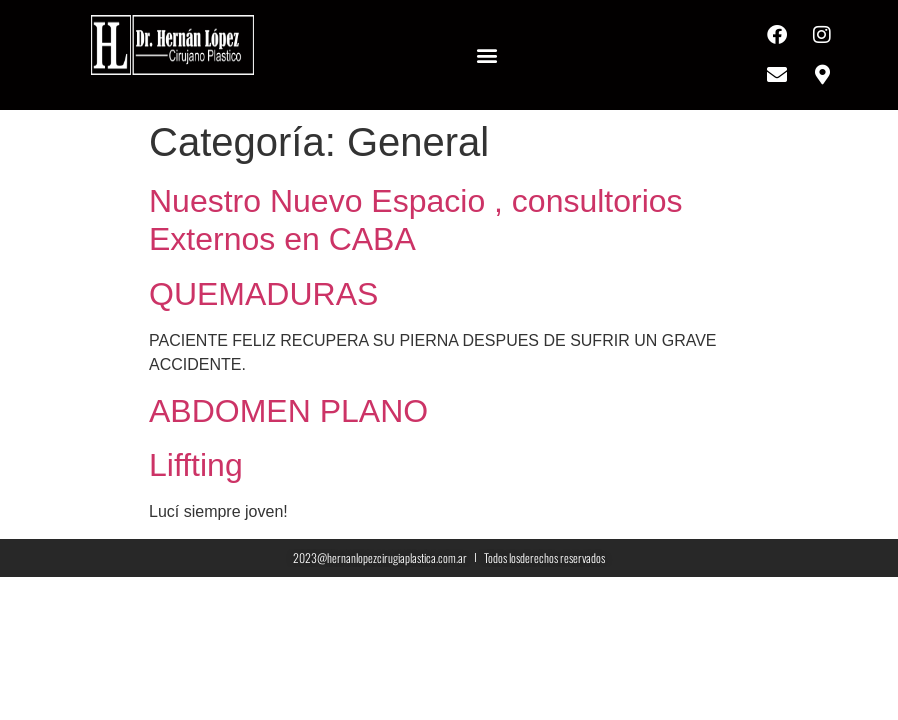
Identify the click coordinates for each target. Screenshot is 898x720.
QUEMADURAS (263, 294)
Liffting (196, 465)
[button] (487, 55)
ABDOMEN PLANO (288, 411)
